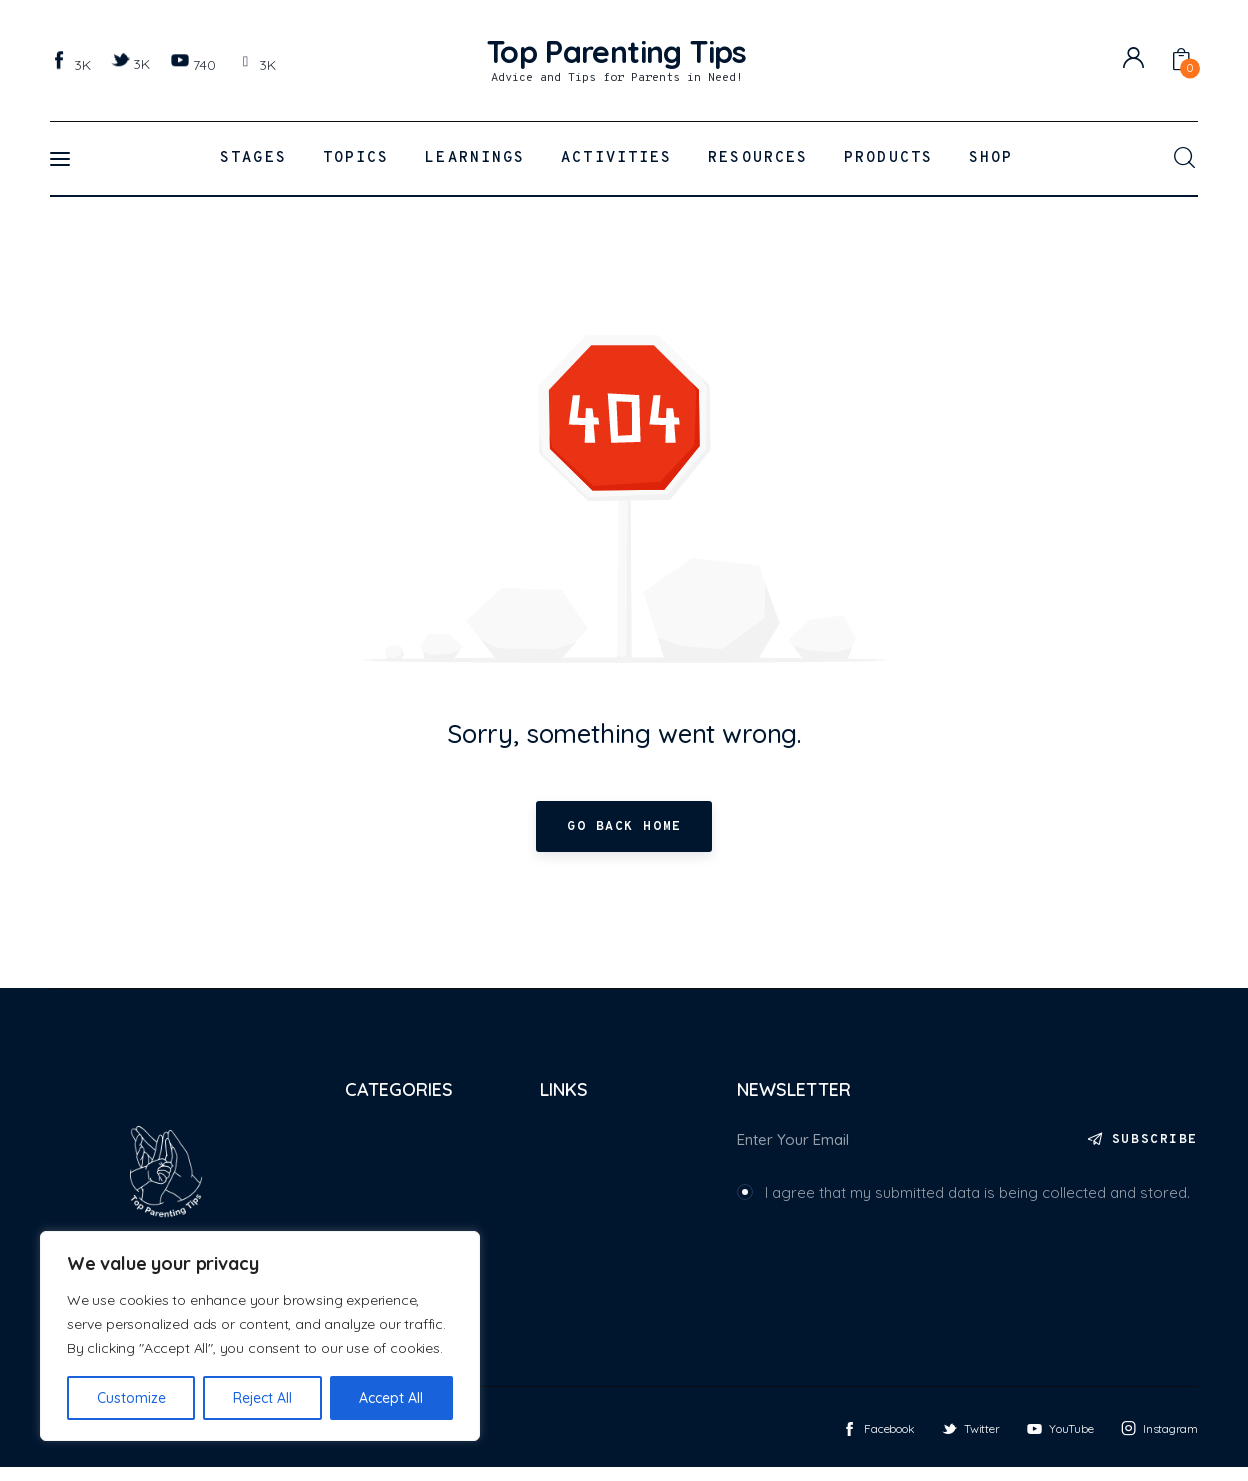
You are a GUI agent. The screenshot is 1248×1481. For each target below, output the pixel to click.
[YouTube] (195, 64)
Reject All (262, 1398)
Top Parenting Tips (113, 1441)
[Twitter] (133, 63)
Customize (131, 1398)
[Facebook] (73, 64)
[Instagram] (258, 64)
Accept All (391, 1398)
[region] (260, 1336)
